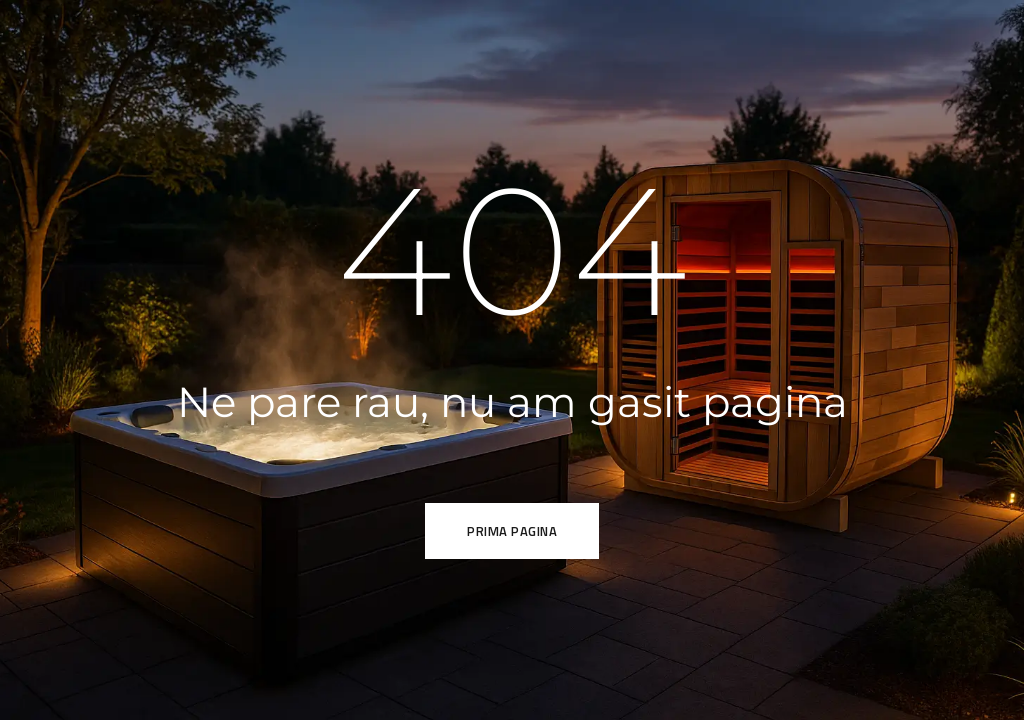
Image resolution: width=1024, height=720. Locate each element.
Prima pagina (512, 531)
